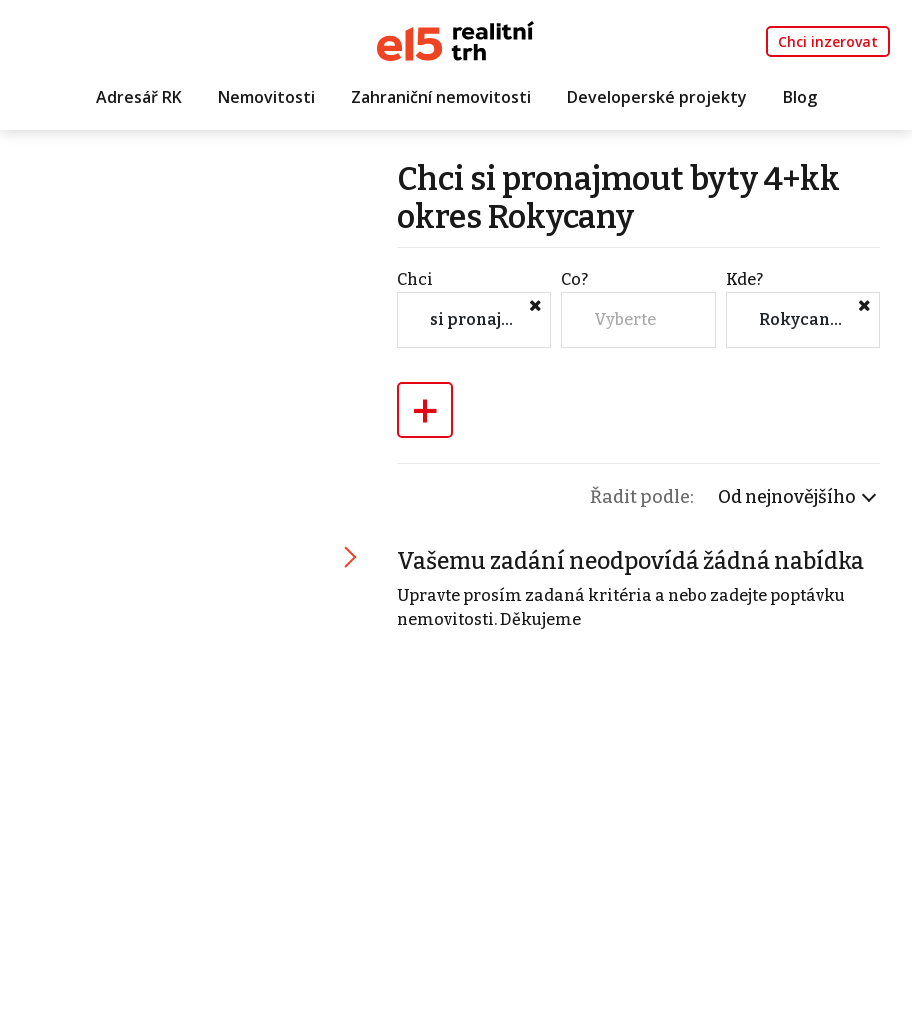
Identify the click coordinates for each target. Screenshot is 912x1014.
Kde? (744, 279)
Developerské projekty (657, 97)
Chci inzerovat (828, 41)
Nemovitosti (266, 97)
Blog (800, 97)
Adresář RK (139, 97)
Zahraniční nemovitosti (441, 97)
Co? (574, 279)
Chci (415, 279)
